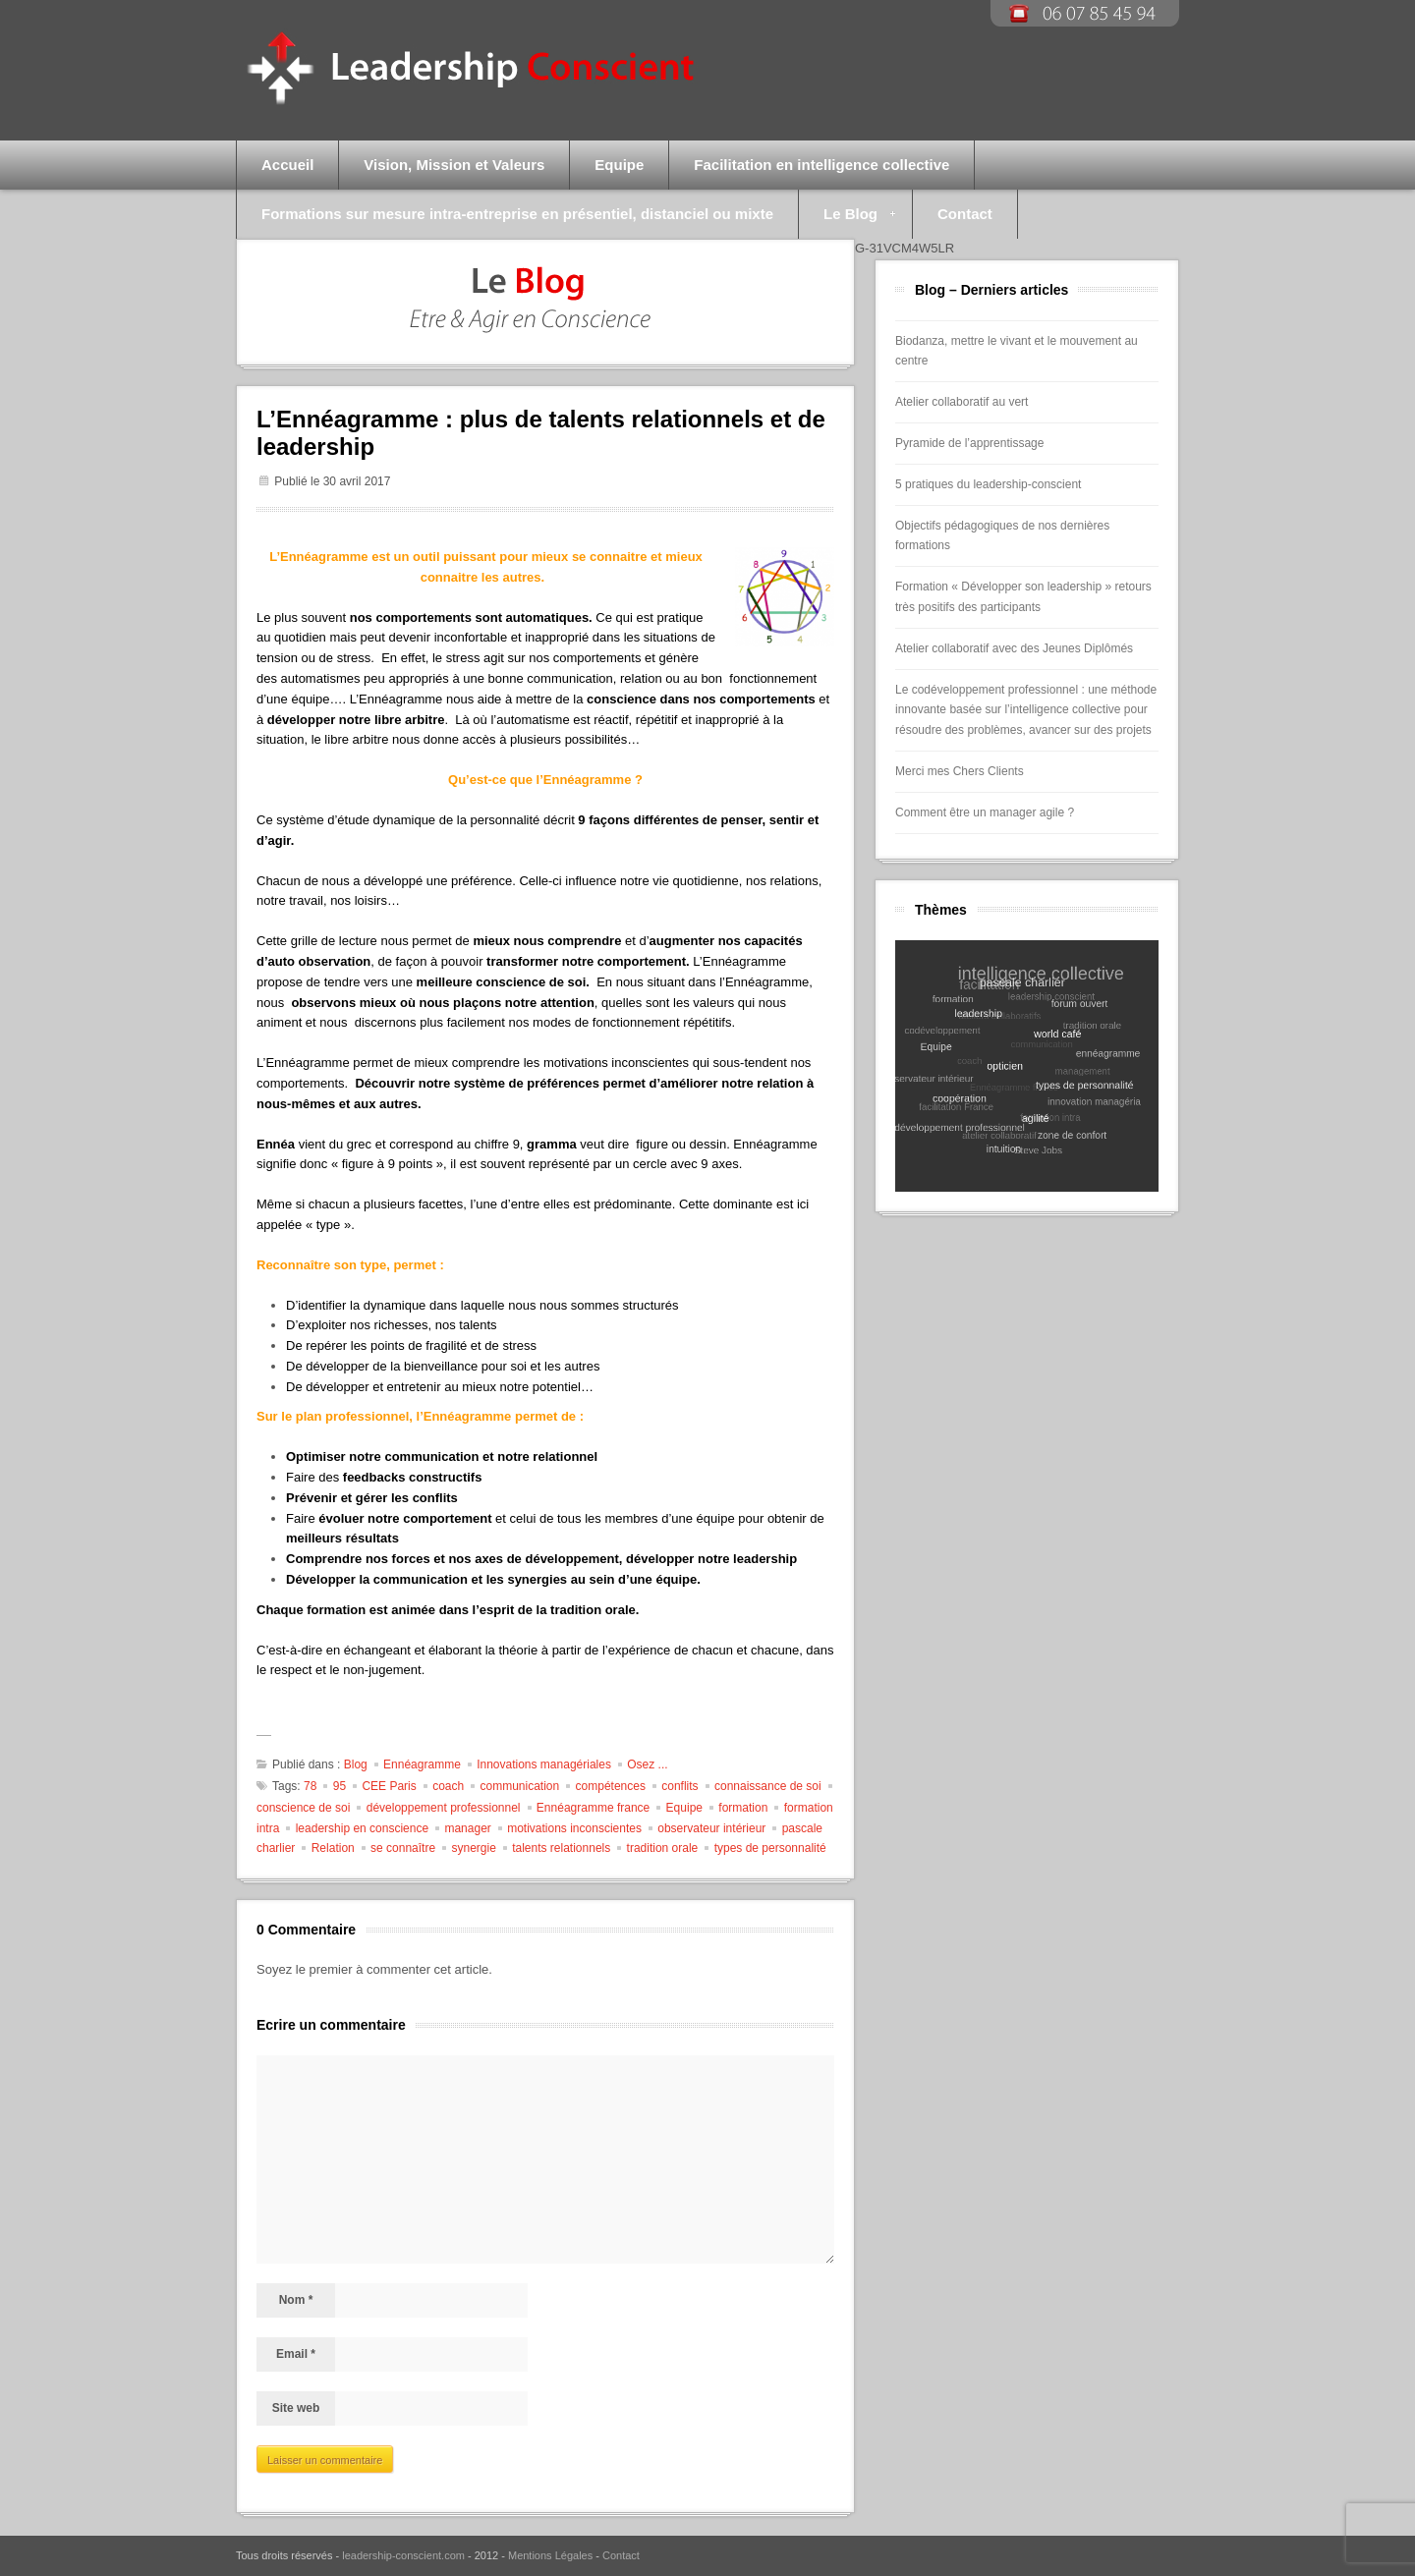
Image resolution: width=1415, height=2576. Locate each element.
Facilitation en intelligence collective (821, 164)
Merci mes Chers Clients (959, 771)
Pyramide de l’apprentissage (969, 443)
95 (339, 1786)
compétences (611, 1786)
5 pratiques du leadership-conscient (988, 484)
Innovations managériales (544, 1764)
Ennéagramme (422, 1764)
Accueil (287, 164)
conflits (679, 1786)
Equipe (619, 164)
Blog (356, 1764)
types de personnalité (770, 1848)
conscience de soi (303, 1808)
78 (310, 1786)
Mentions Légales (550, 2555)
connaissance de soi (767, 1786)
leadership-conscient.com (403, 2555)
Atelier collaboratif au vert (961, 402)
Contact (964, 213)
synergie (473, 1848)
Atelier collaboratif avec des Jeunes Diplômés (1014, 648)
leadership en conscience (362, 1828)
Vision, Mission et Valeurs (454, 164)
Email (295, 2354)
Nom (296, 2300)
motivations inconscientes (574, 1828)
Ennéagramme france (593, 1808)
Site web (296, 2408)
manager (467, 1828)
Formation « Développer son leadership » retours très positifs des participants (1023, 597)
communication (520, 1786)
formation (742, 1808)
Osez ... (647, 1764)
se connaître (402, 1848)
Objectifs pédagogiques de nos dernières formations (1002, 536)
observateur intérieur (711, 1828)
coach (448, 1786)
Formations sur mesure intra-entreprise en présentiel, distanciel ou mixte (517, 213)
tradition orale (663, 1848)
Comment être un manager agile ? (984, 812)
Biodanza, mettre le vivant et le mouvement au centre (1016, 351)
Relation (333, 1848)
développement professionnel (444, 1808)
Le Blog (847, 222)
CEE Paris (389, 1786)
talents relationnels (561, 1848)
